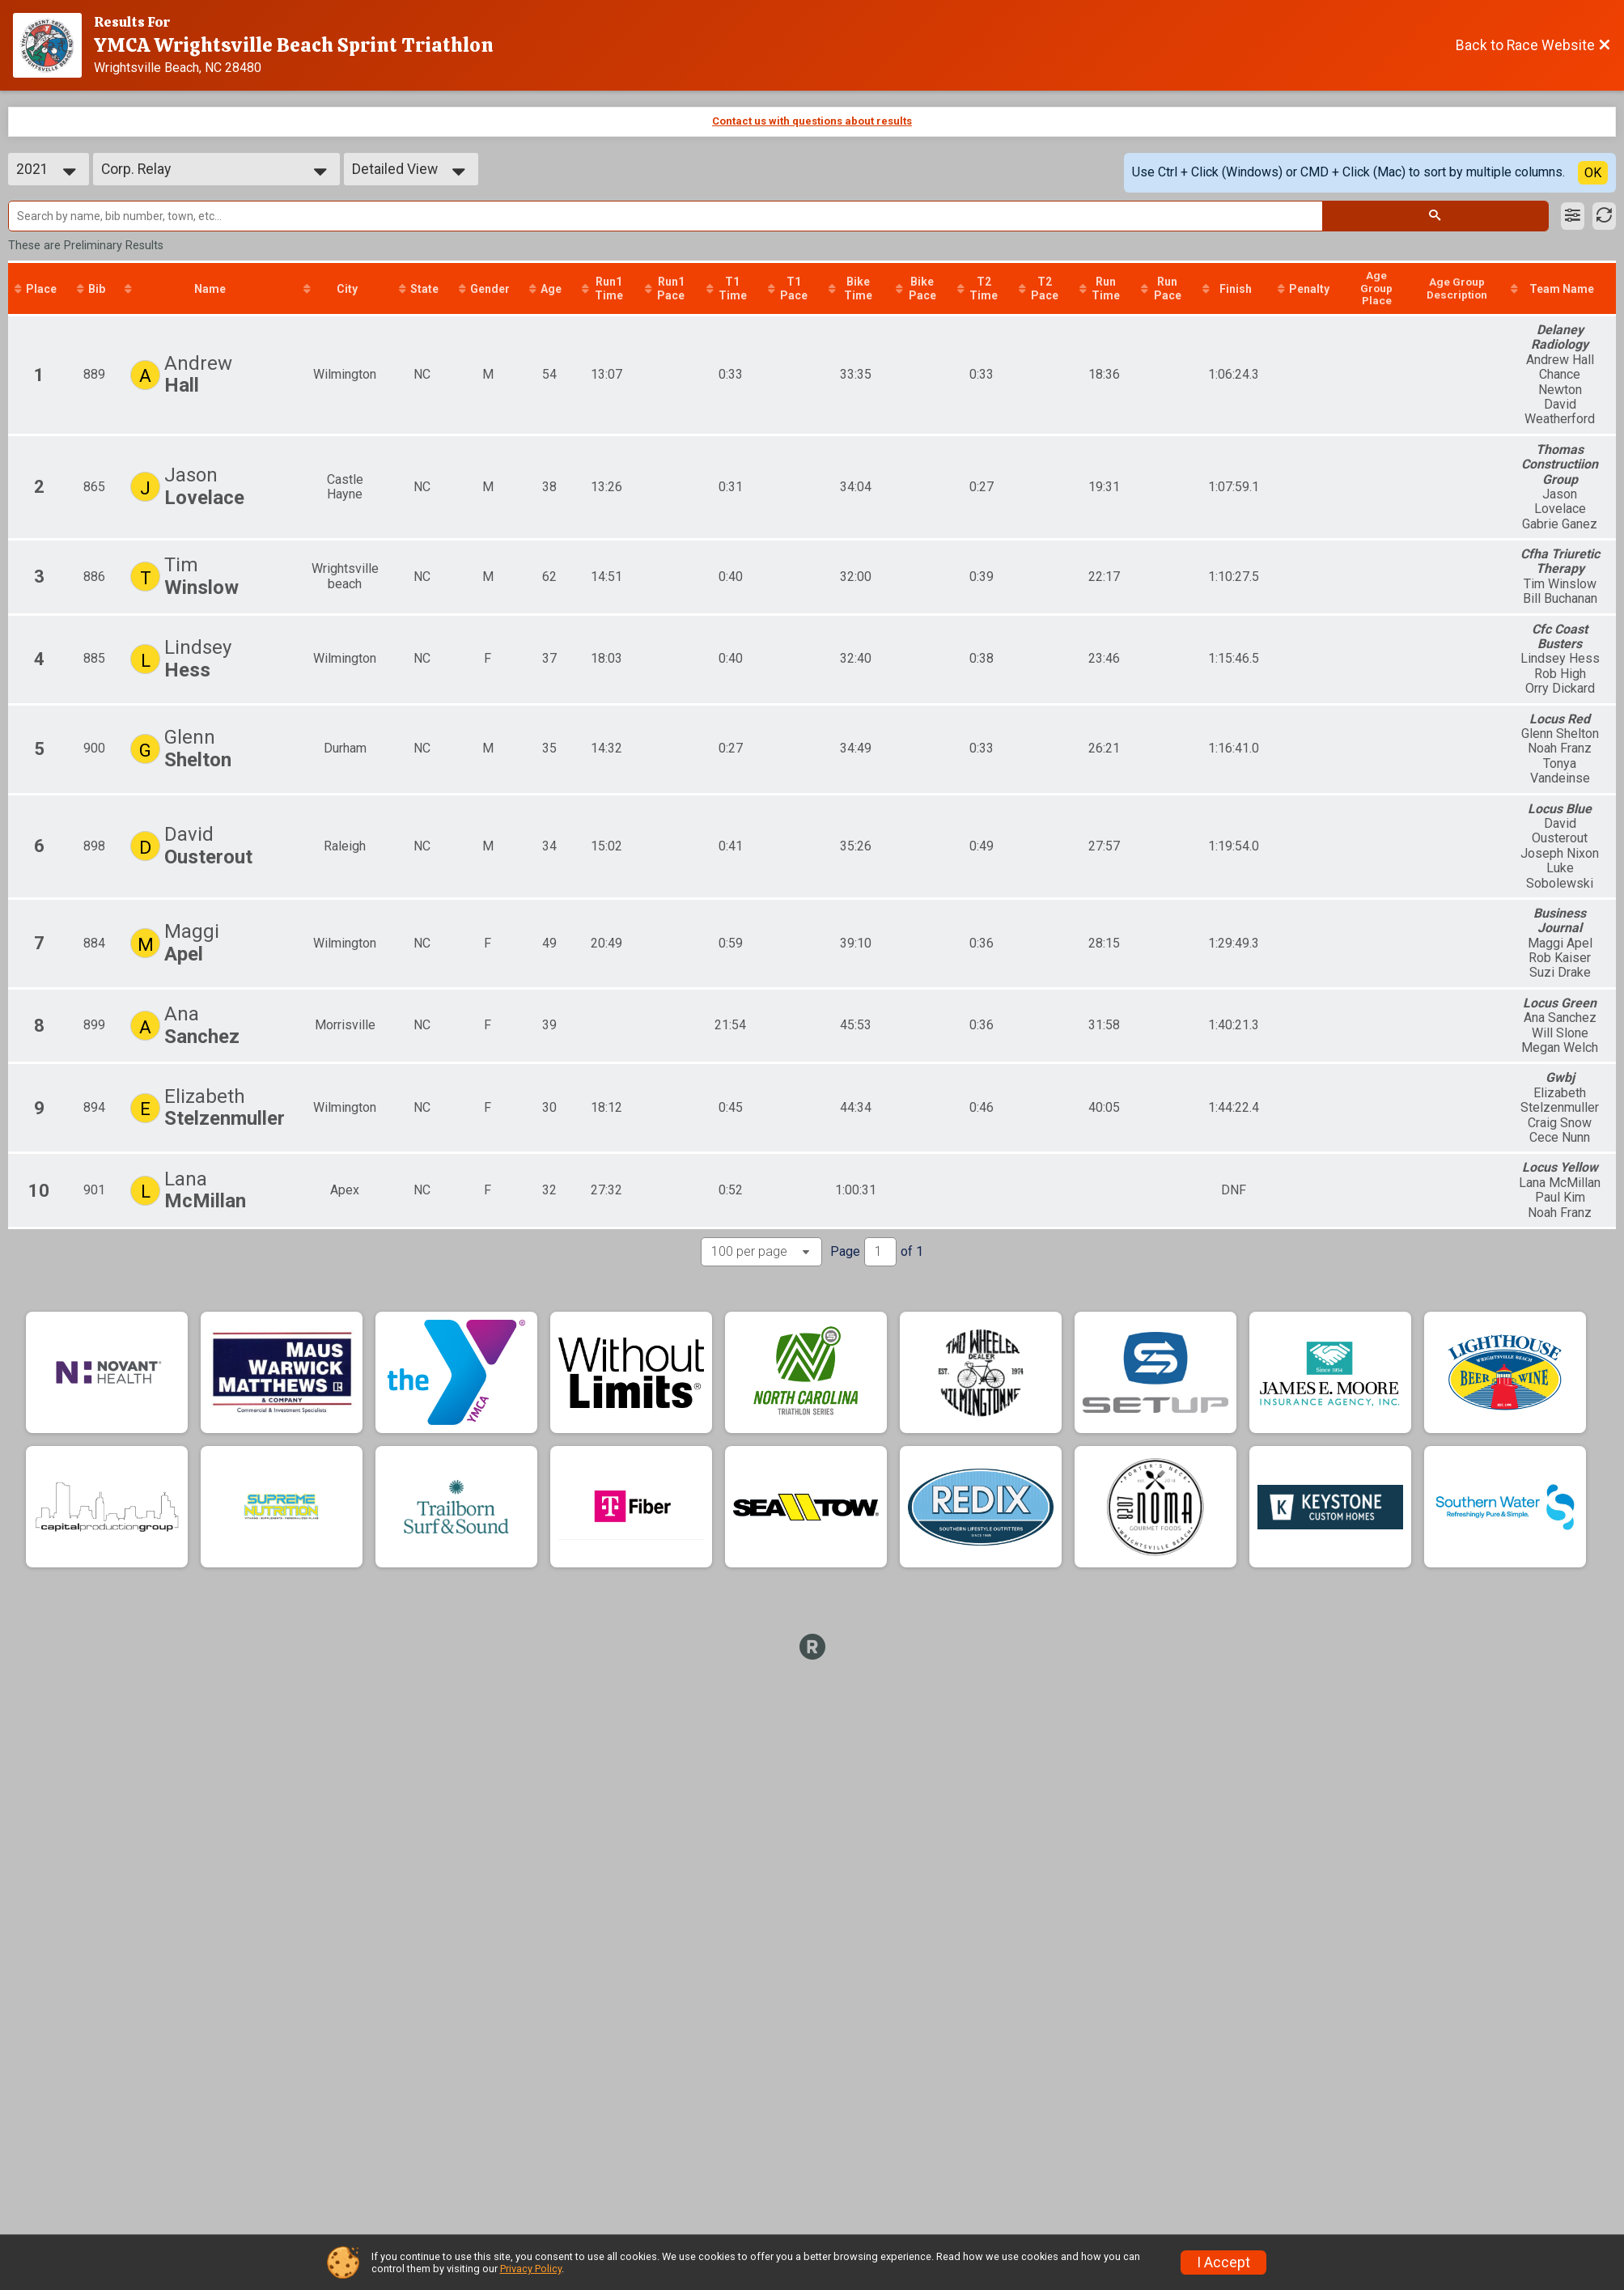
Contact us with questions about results (812, 121)
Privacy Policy (531, 2268)
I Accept (1223, 2262)
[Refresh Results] (1604, 216)
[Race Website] (53, 45)
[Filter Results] (1572, 216)
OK (1592, 172)
